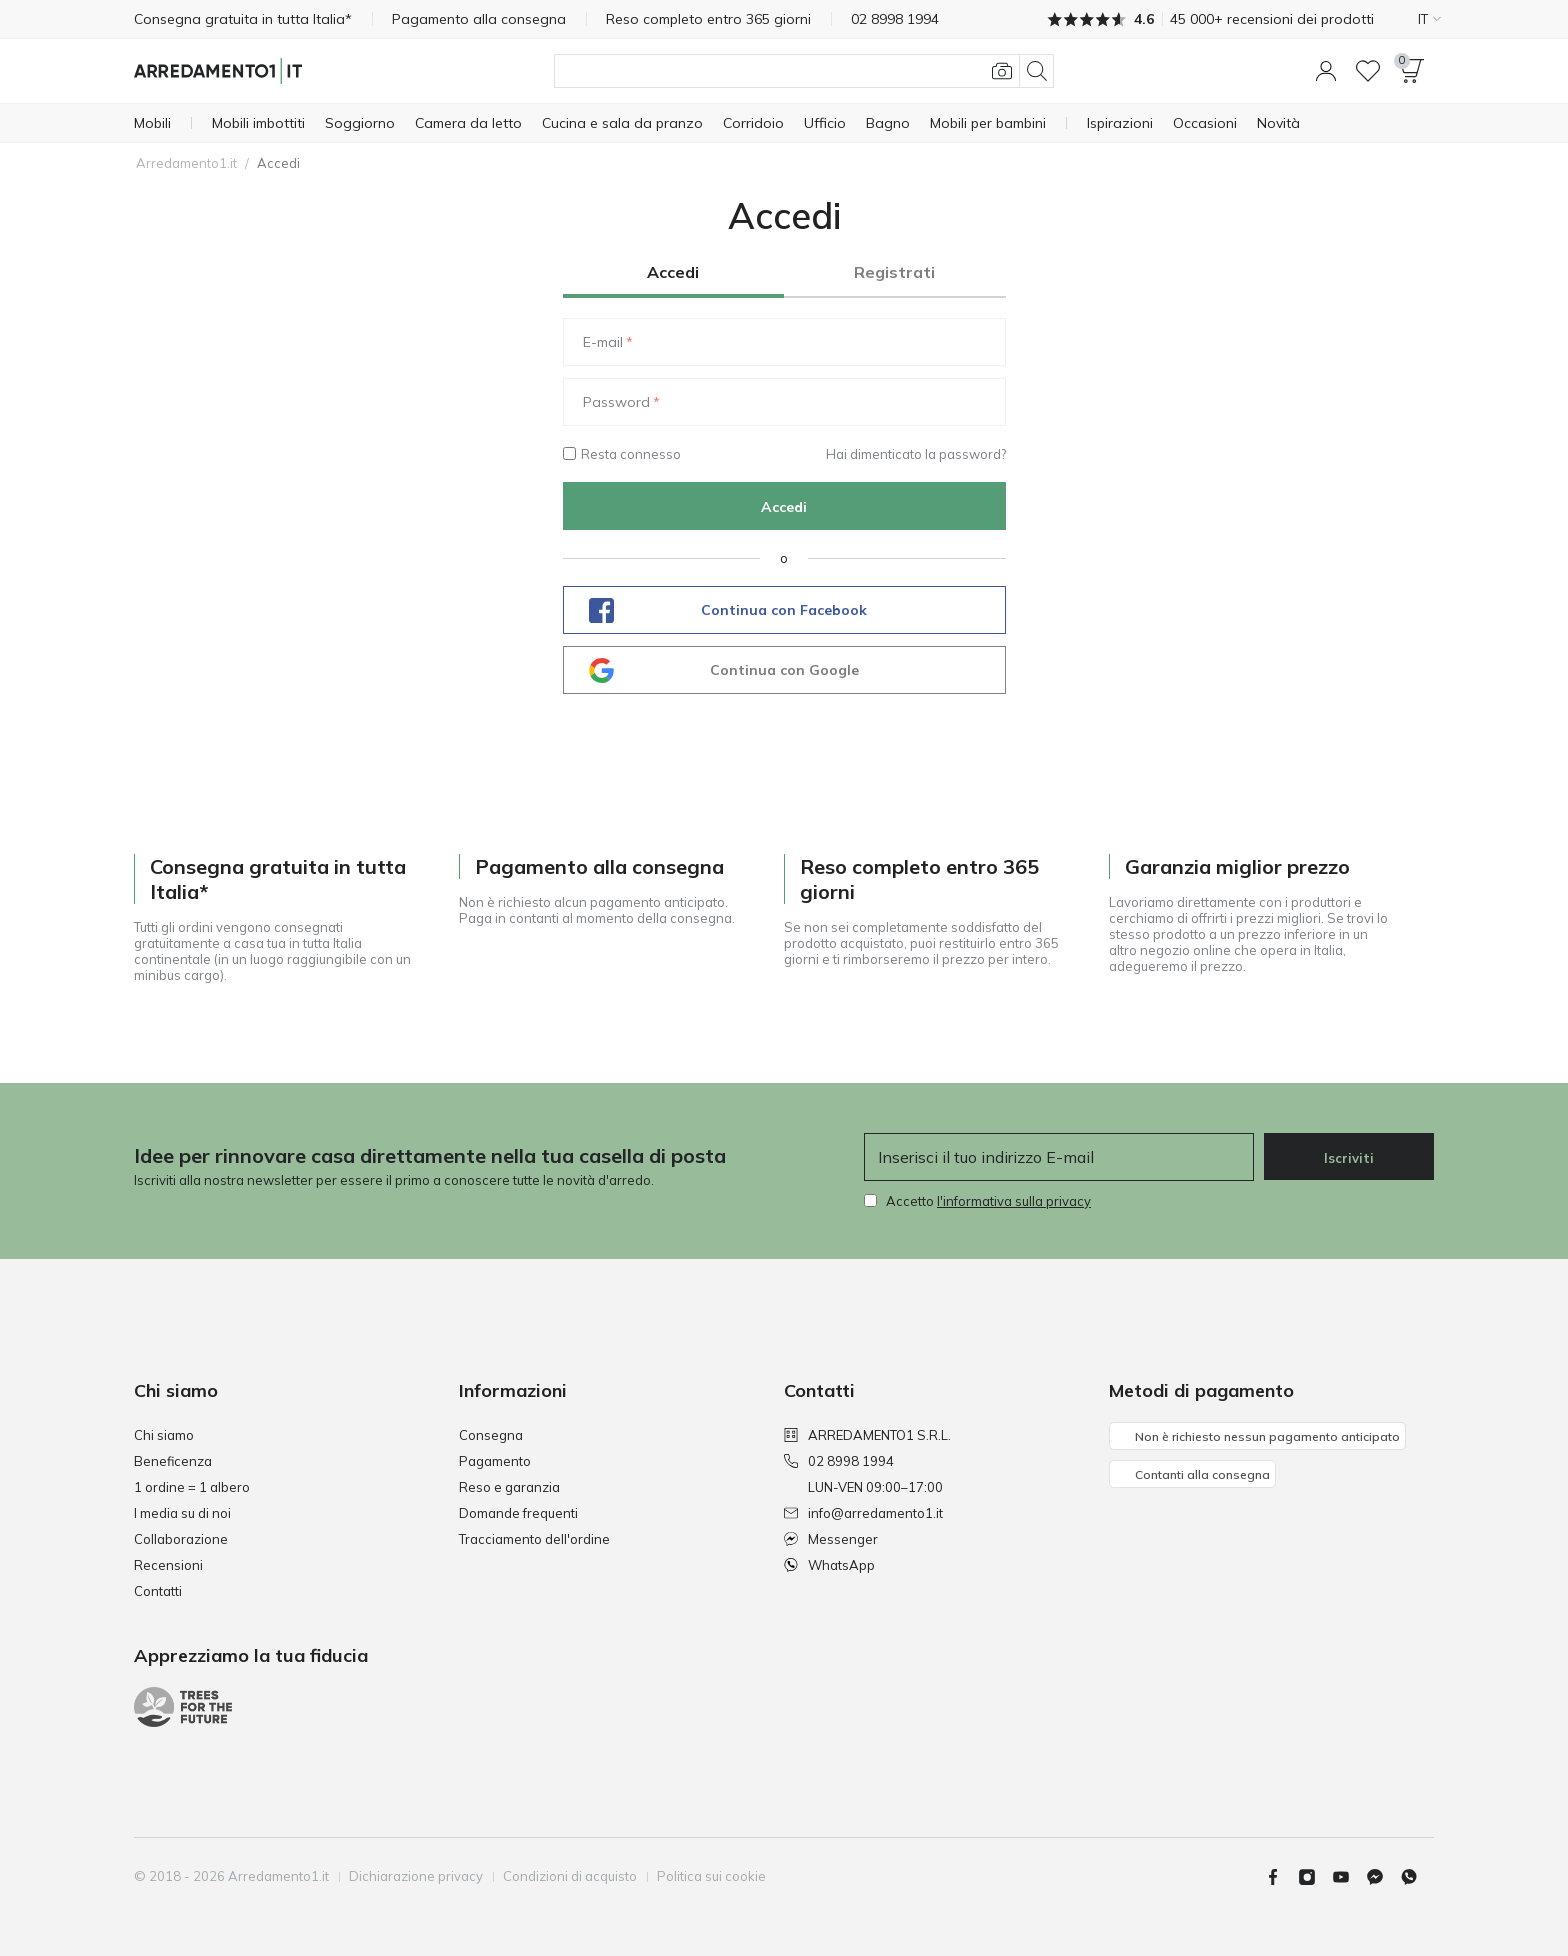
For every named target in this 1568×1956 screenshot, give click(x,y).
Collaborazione (181, 1539)
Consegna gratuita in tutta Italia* (243, 19)
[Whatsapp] (1417, 1877)
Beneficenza (173, 1461)
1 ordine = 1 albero (192, 1487)
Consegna (491, 1435)
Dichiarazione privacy (416, 1876)
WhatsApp (829, 1565)
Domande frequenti (518, 1513)
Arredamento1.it (186, 163)
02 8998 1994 (839, 1461)
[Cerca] (804, 71)
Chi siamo (164, 1435)
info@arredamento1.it (863, 1513)
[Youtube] (1349, 1877)
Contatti (158, 1591)
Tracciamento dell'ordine (534, 1539)
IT (1429, 19)
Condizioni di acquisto (570, 1876)
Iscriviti (1349, 1158)
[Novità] (1278, 123)
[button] (1326, 71)
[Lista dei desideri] (1368, 71)
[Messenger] (1383, 1877)
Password (616, 402)
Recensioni (168, 1565)
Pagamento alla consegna (479, 19)
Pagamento (495, 1461)
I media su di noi (182, 1513)
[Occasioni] (1205, 123)
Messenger (831, 1539)
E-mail (603, 342)
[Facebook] (1281, 1877)
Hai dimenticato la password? (916, 454)
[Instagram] (1315, 1877)
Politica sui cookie (711, 1876)
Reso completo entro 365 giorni (708, 19)
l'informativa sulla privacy (1014, 1201)
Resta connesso (622, 454)
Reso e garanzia (509, 1487)
